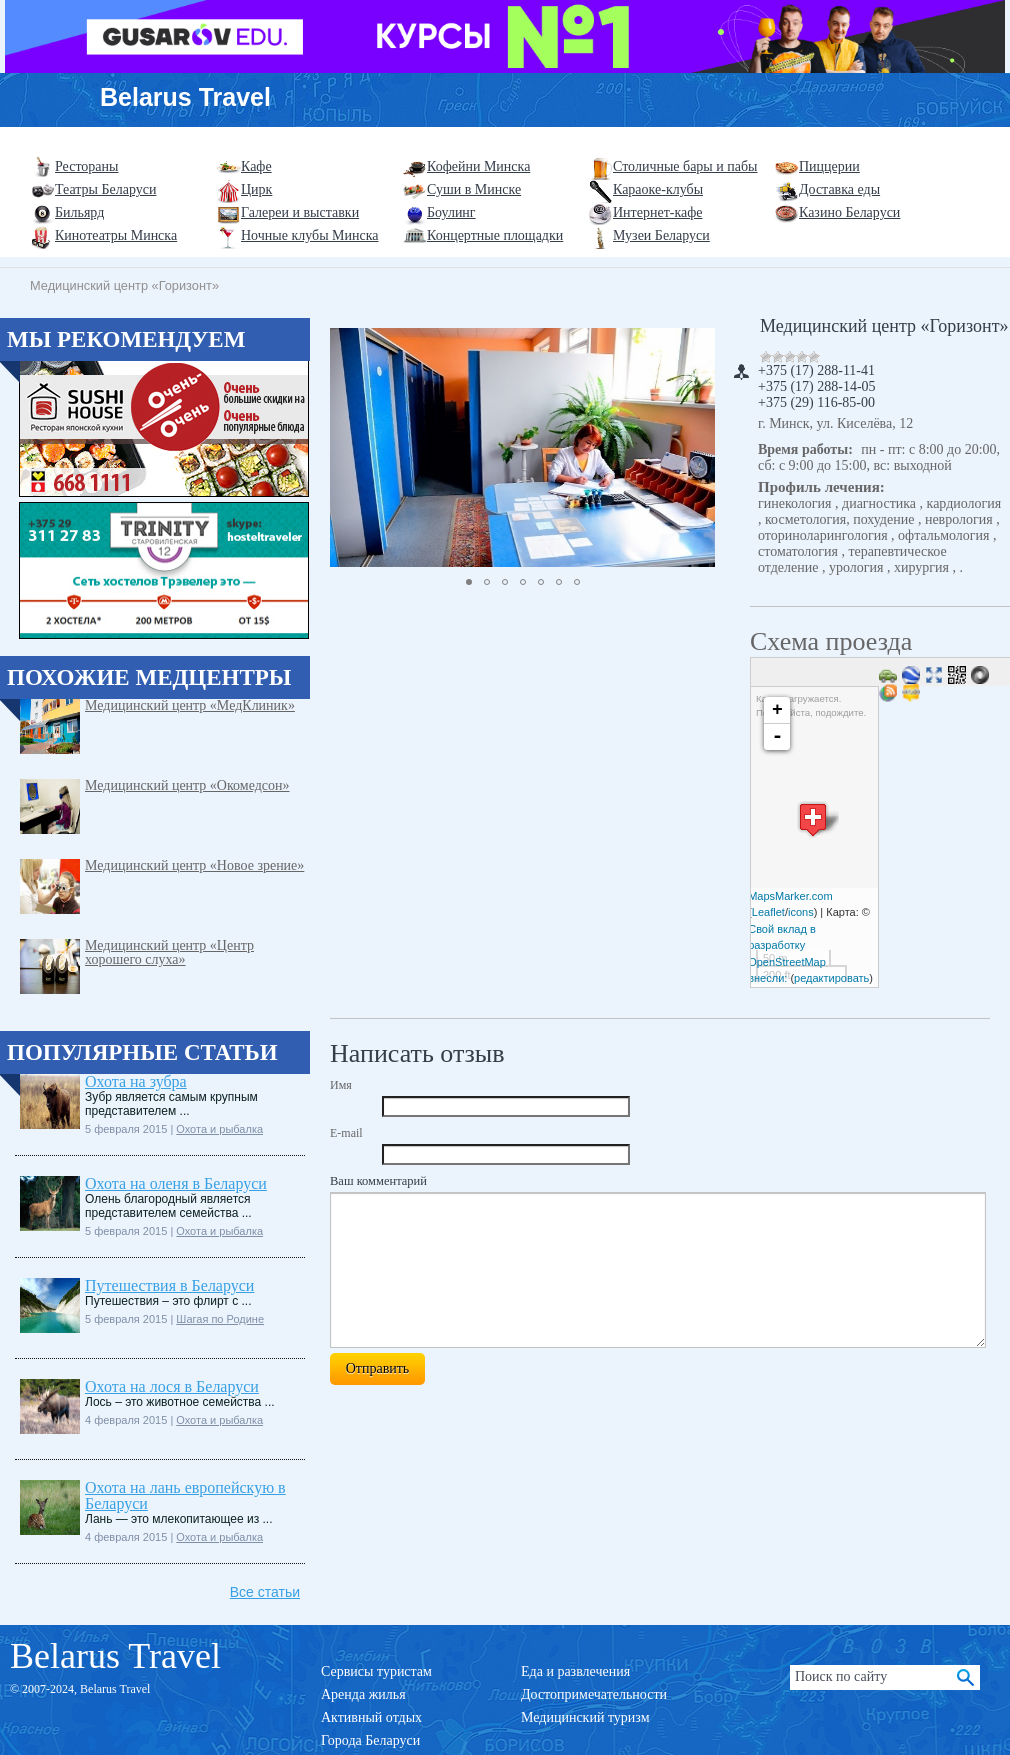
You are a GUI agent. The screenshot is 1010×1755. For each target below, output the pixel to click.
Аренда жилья (363, 1694)
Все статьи (265, 1592)
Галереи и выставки (300, 212)
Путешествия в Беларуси (169, 1285)
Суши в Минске (474, 189)
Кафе (256, 166)
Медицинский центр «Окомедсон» (187, 785)
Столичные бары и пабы (685, 166)
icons (801, 912)
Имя (341, 1085)
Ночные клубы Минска (309, 235)
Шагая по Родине (220, 1319)
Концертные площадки (495, 235)
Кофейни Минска (478, 166)
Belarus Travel (185, 97)
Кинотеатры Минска (116, 235)
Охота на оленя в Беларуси (176, 1183)
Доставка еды (839, 189)
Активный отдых (371, 1717)
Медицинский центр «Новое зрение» (194, 865)
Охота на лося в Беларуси (172, 1386)
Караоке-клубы (658, 189)
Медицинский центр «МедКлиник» (190, 705)
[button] (697, 447)
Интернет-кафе (658, 212)
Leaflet (768, 912)
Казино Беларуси (849, 212)
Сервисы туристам (376, 1671)
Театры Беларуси (105, 189)
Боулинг (451, 212)
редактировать (831, 978)
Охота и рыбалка (219, 1129)
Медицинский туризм (585, 1717)
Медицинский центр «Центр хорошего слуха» (169, 952)
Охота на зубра (136, 1081)
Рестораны (86, 166)
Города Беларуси (370, 1740)
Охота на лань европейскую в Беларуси (185, 1495)
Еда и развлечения (575, 1671)
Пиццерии (829, 166)
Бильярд (79, 212)
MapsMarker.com (790, 896)
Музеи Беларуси (661, 235)
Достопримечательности (594, 1694)
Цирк (256, 189)
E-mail (346, 1133)
